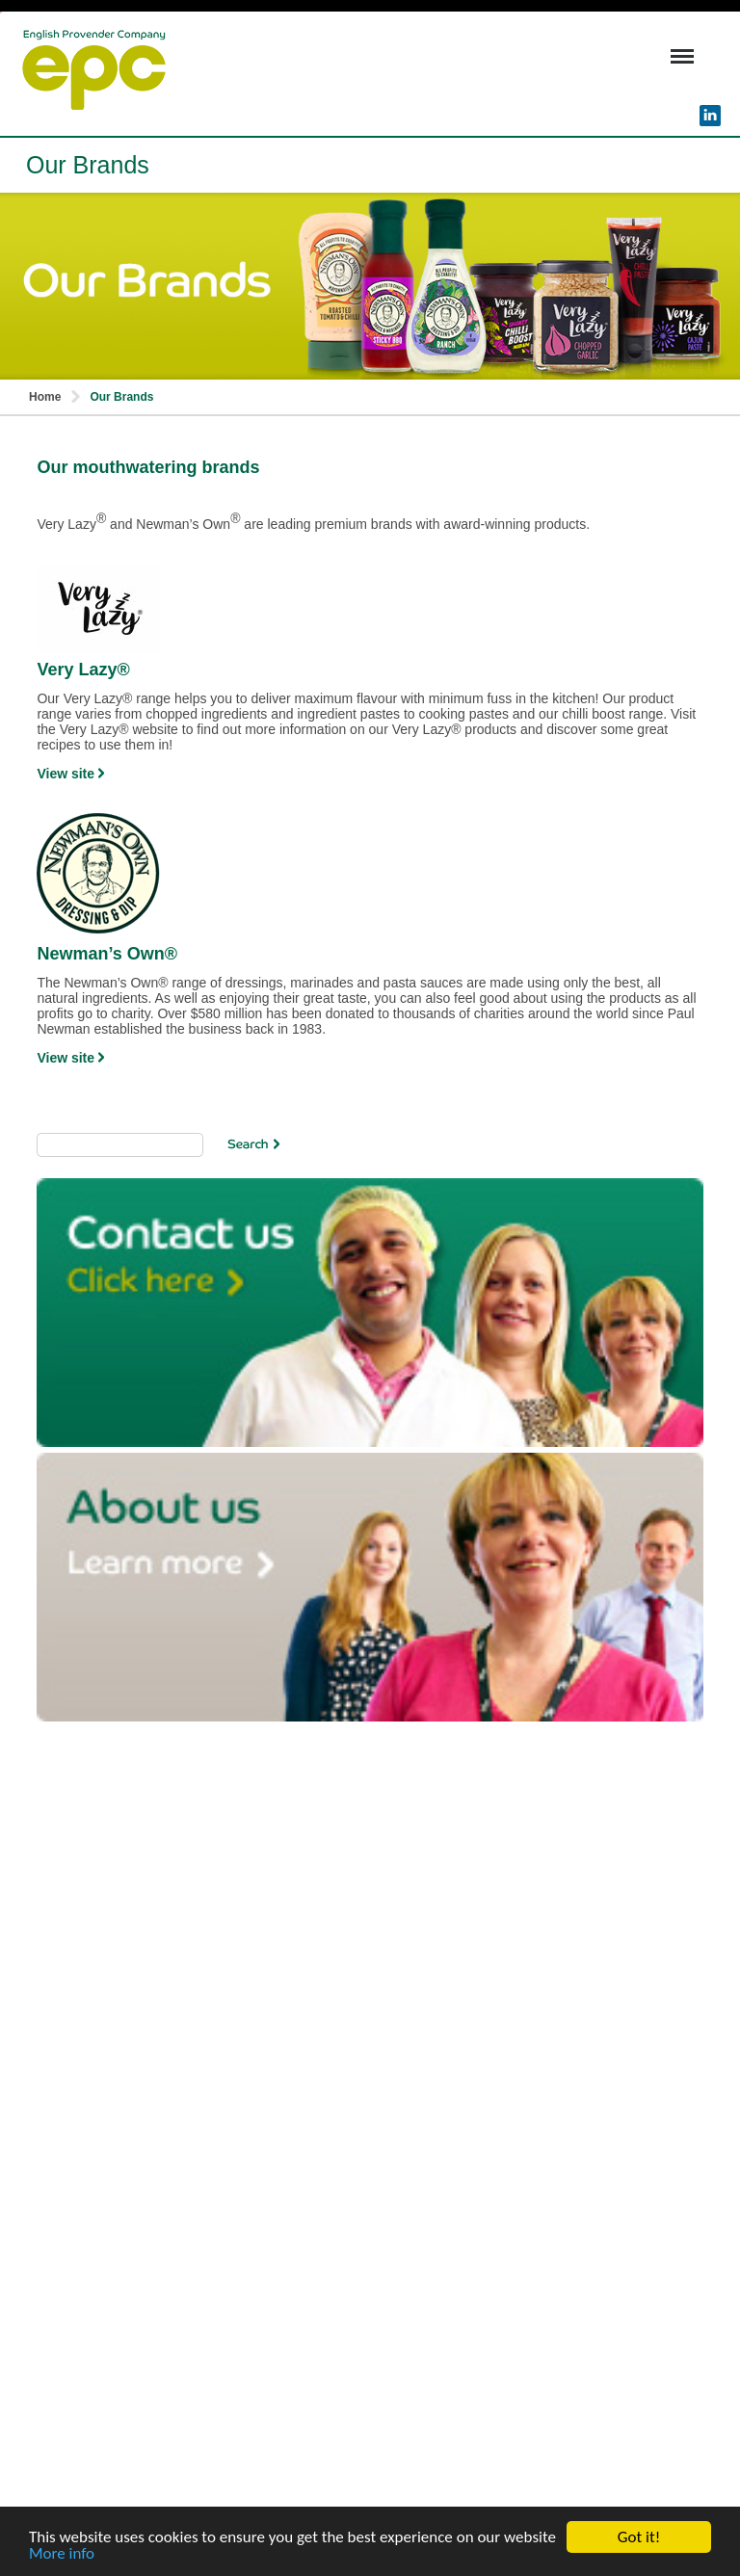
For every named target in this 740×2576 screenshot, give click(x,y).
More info (61, 2554)
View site (70, 773)
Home (45, 397)
